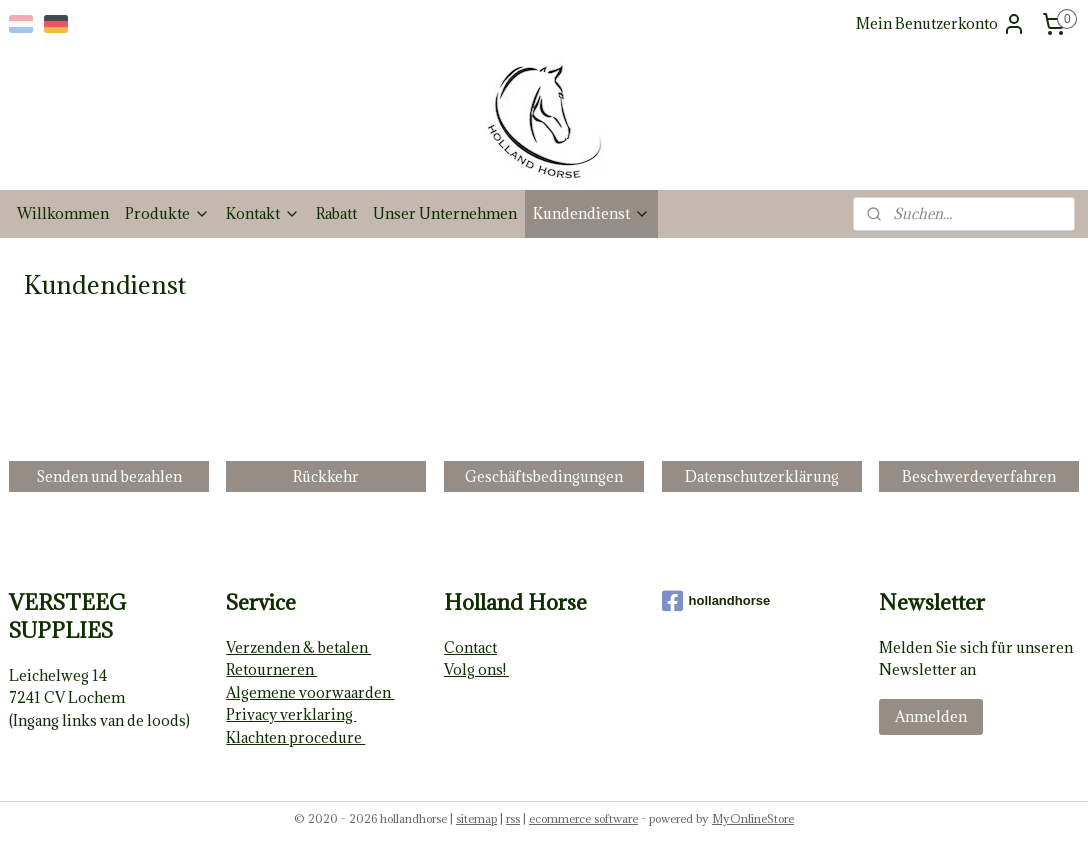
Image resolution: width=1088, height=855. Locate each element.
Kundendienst (591, 213)
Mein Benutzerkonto (941, 24)
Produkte (167, 213)
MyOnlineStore (753, 818)
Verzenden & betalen (298, 647)
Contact (470, 647)
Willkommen (63, 213)
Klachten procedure (295, 737)
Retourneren (271, 669)
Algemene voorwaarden (310, 692)
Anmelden (931, 716)
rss (513, 818)
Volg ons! (476, 669)
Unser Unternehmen (445, 213)
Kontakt (263, 213)
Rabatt (336, 213)
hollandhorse (716, 601)
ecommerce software (583, 818)
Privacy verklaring (291, 714)
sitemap (476, 818)
